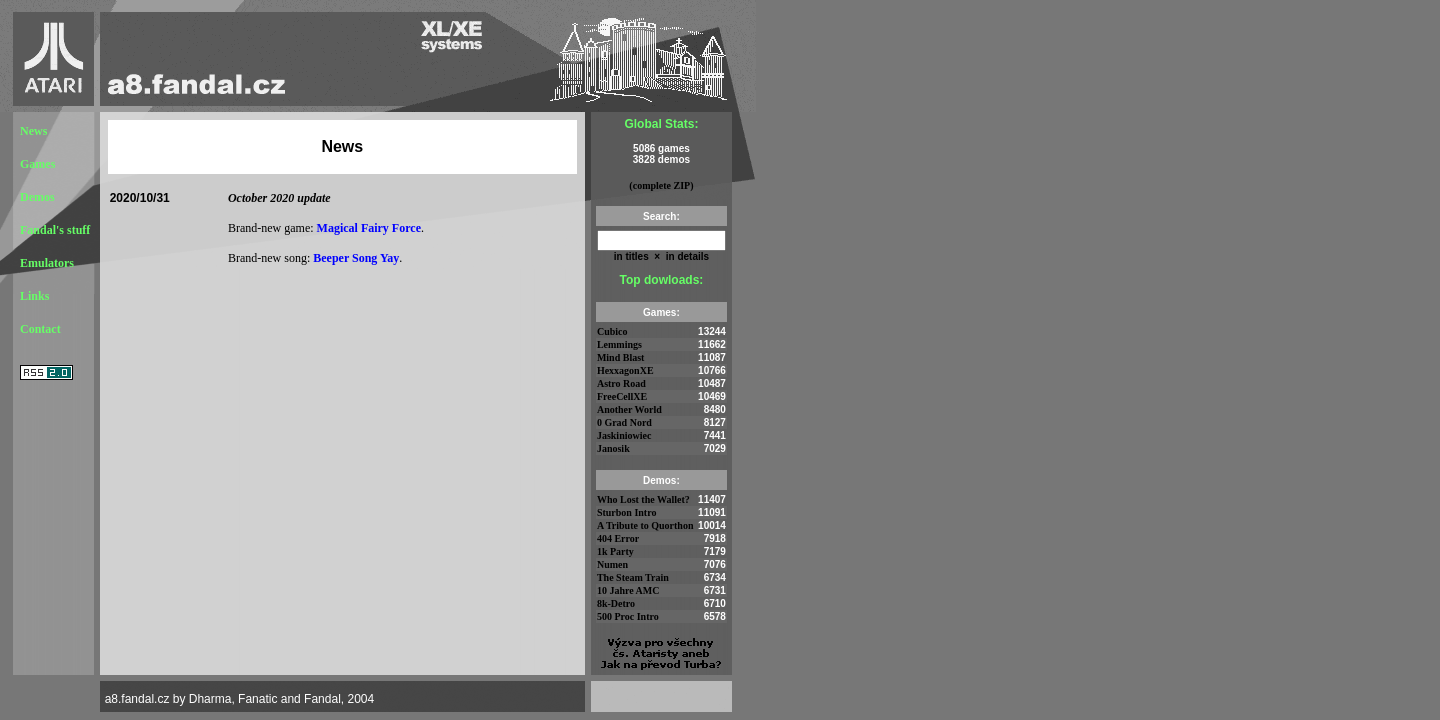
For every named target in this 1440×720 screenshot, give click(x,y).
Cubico (612, 331)
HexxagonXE (625, 370)
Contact (40, 329)
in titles (631, 256)
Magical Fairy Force (369, 228)
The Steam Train (633, 577)
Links (34, 296)
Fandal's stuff (55, 230)
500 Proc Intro (628, 616)
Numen (612, 564)
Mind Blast (621, 357)
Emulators (47, 263)
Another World (629, 409)
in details (686, 256)
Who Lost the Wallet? (643, 499)
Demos (37, 197)
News (33, 131)
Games (37, 164)
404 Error (618, 538)
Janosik (613, 448)
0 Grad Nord (624, 422)
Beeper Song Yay (356, 258)
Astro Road (621, 383)
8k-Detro (616, 603)
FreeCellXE (622, 396)
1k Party (615, 551)
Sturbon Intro (627, 512)
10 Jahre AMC (628, 590)
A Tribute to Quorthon (645, 525)
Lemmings (619, 344)
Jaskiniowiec (624, 435)
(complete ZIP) (661, 185)
